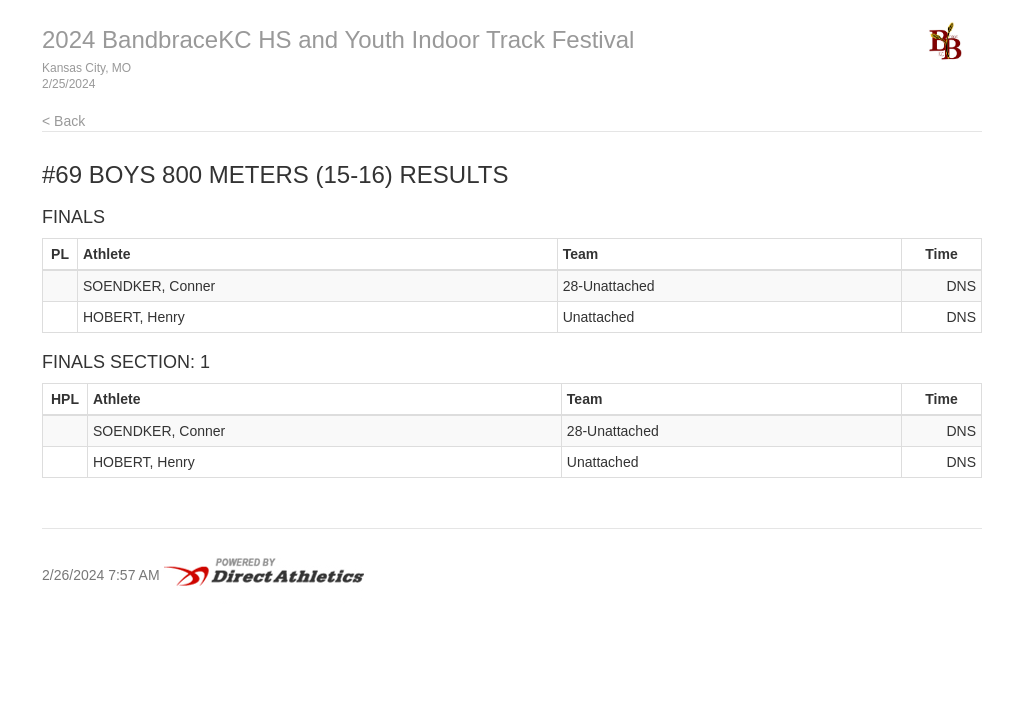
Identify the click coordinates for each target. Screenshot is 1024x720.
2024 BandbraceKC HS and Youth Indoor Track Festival (338, 39)
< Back (63, 121)
